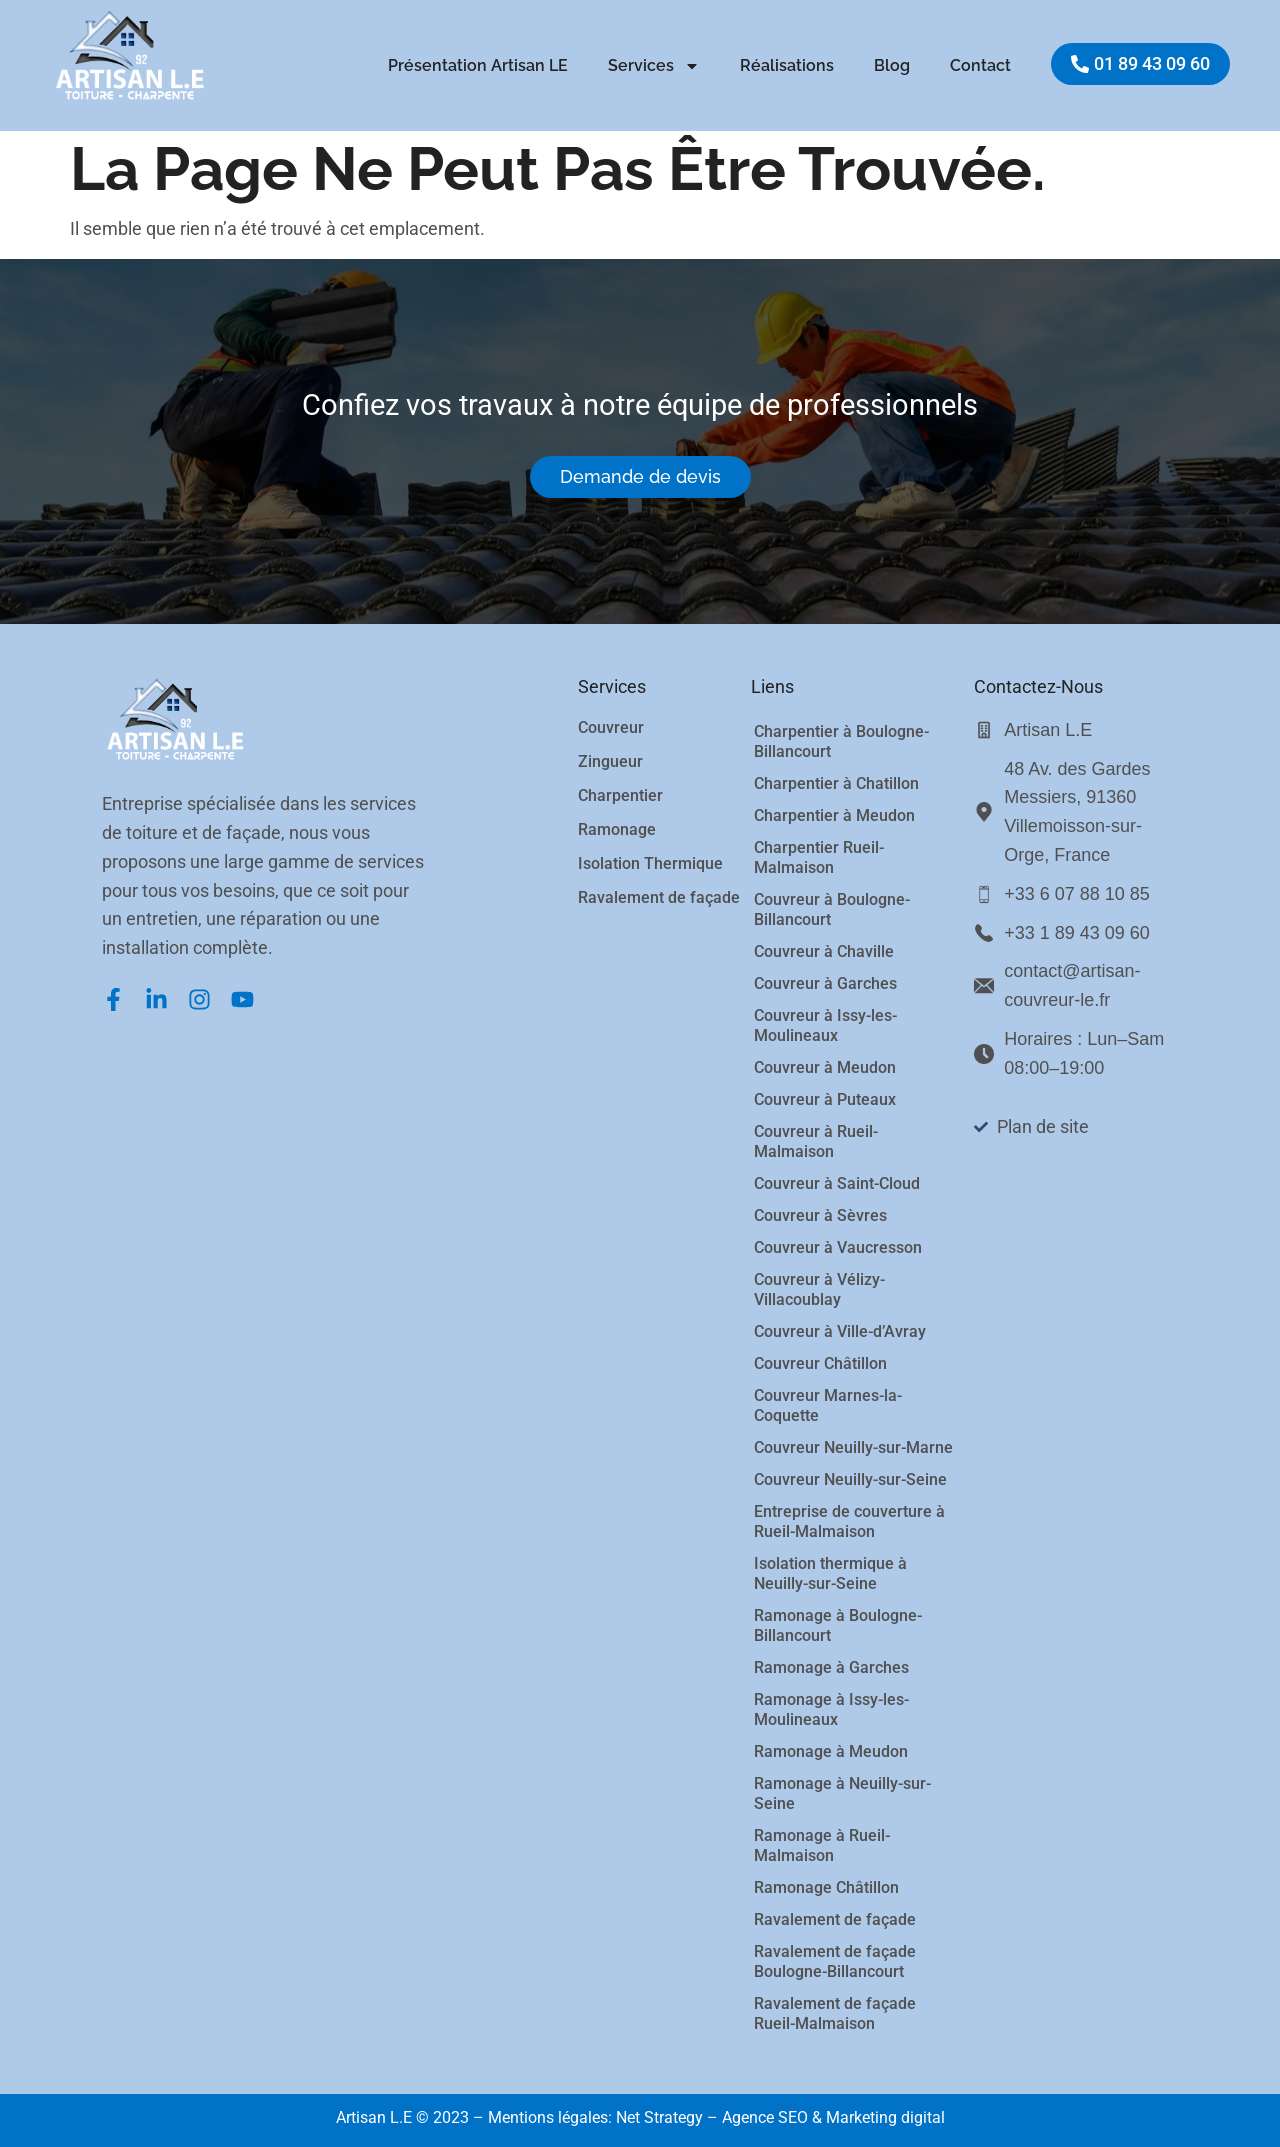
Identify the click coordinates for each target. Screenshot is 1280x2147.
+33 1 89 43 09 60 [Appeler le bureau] (1077, 933)
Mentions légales (550, 2117)
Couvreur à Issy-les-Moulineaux (825, 1025)
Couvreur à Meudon (825, 1067)
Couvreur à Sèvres (820, 1215)
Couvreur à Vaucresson (838, 1247)
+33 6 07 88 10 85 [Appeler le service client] (1077, 894)
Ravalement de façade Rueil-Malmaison (835, 2013)
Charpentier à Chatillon (836, 783)
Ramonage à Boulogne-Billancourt (838, 1625)
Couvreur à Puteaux (825, 1099)
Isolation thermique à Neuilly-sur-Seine (830, 1573)
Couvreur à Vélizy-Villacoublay (819, 1289)
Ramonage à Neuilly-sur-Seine (842, 1793)
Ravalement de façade (835, 1919)
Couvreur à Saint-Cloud (837, 1183)
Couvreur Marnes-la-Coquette (828, 1405)
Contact (980, 65)
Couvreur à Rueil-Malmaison (816, 1141)
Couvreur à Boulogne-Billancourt (832, 909)
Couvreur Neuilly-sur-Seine (850, 1479)
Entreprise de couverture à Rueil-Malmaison (849, 1521)
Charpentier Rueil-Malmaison (819, 857)
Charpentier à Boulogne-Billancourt (841, 741)
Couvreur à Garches (825, 983)
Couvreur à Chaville (824, 951)
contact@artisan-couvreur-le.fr (1072, 985)
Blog (892, 65)
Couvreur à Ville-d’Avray (840, 1331)
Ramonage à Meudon (831, 1751)
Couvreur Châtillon (820, 1363)
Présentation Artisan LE (478, 65)
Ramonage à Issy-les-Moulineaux (831, 1709)
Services (654, 66)
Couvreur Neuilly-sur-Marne (853, 1447)
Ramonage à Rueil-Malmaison (822, 1845)
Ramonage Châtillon (826, 1887)
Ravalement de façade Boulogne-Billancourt (835, 1961)
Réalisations (787, 65)
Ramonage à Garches (831, 1667)
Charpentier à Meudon (834, 815)
